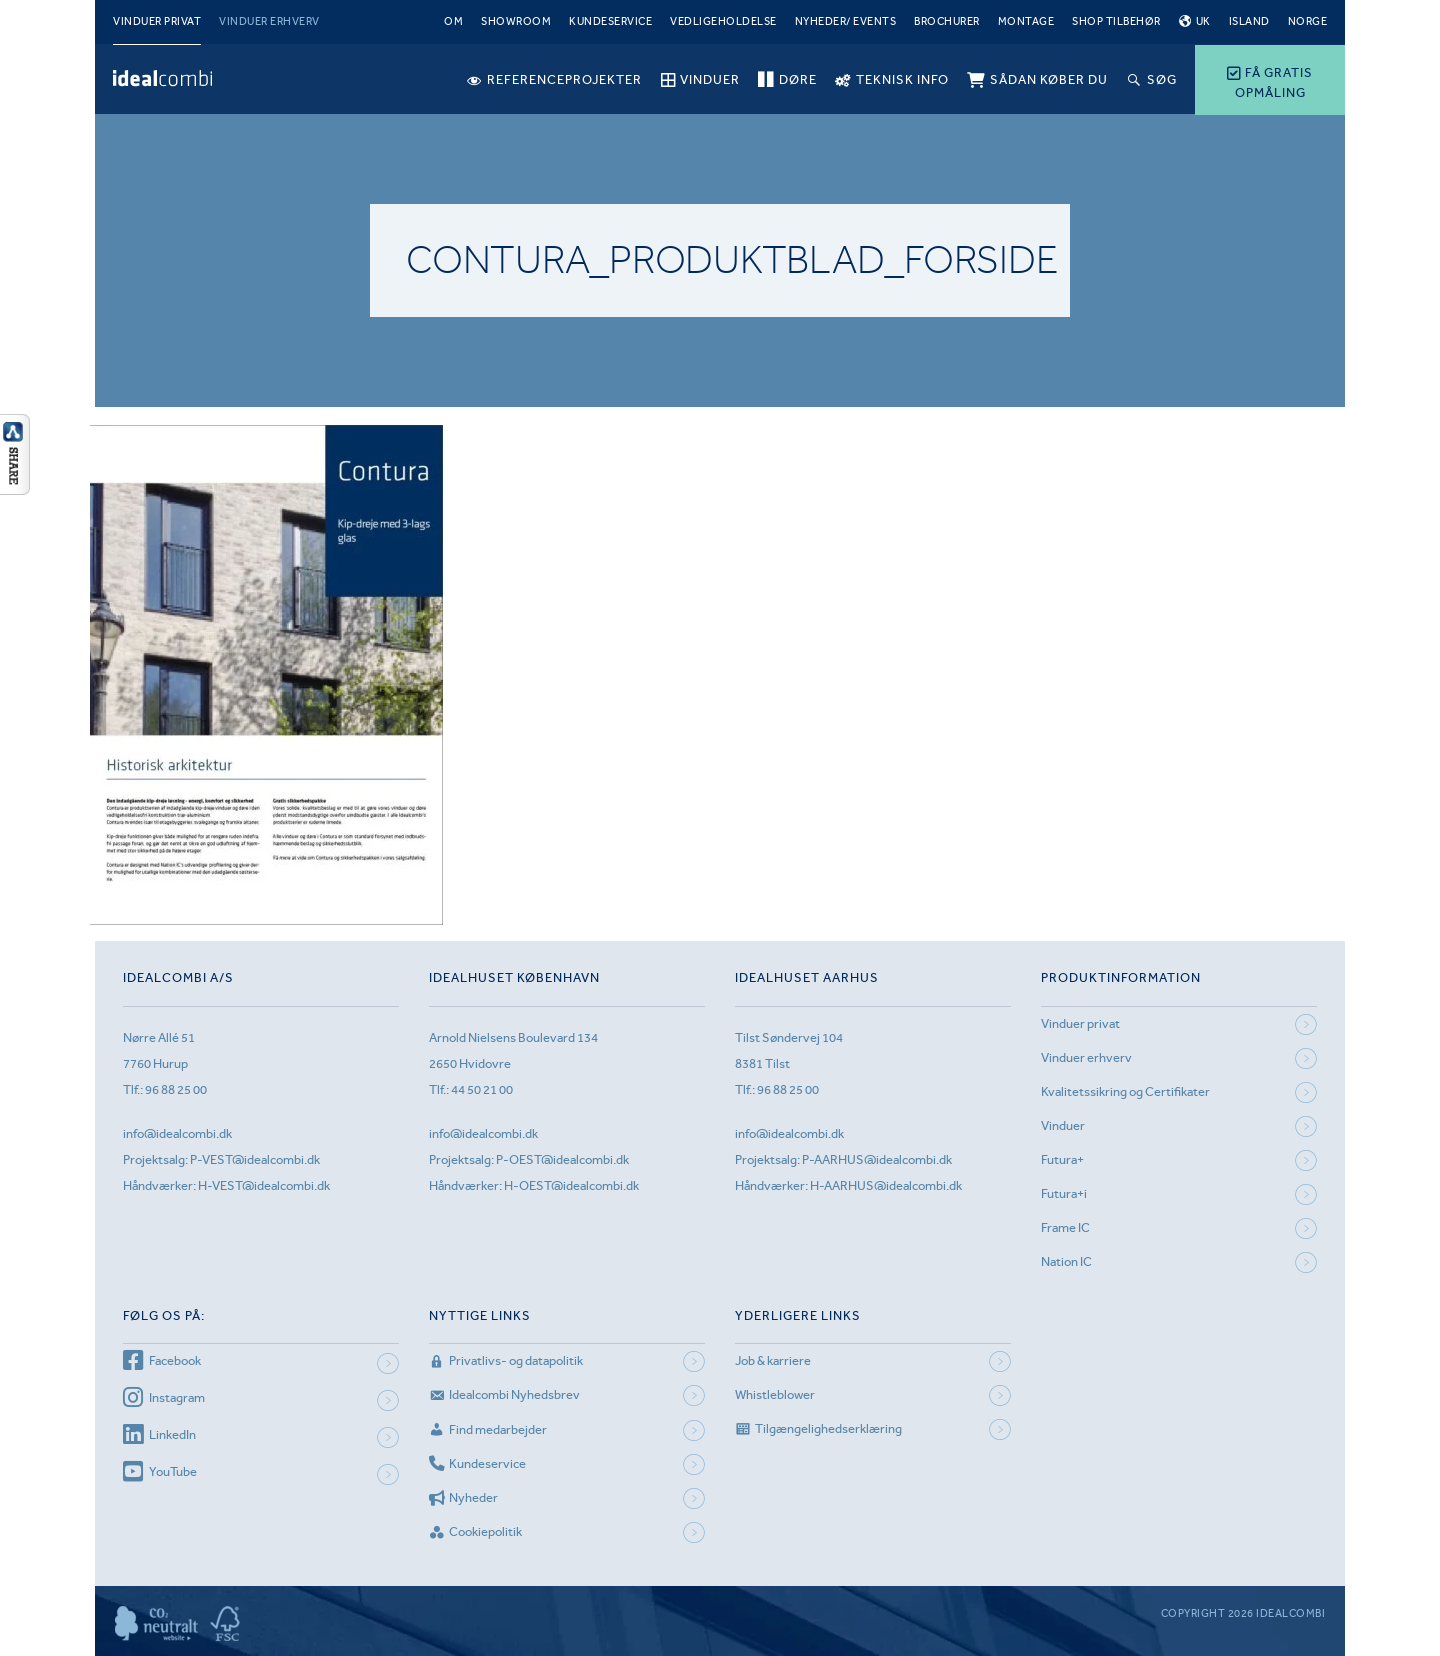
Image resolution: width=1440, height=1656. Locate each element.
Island (1249, 21)
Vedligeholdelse (723, 21)
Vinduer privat (157, 21)
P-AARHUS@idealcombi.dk (877, 1159)
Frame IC (1065, 1227)
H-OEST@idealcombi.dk (571, 1185)
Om (453, 21)
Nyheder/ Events (846, 21)
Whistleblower (775, 1394)
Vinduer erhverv (269, 21)
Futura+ (1062, 1159)
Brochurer (947, 21)
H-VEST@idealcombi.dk (264, 1185)
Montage (1026, 21)
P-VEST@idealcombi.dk (255, 1159)
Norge (1308, 21)
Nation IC (1066, 1261)
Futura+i (1064, 1193)
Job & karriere (773, 1360)
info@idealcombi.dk (177, 1133)
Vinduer (1063, 1125)
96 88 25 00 (176, 1089)
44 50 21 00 (482, 1089)
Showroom (516, 21)
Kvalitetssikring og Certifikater (1125, 1091)
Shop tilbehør (1116, 21)
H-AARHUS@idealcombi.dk (886, 1185)
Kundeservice (610, 21)
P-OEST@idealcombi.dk (562, 1159)
